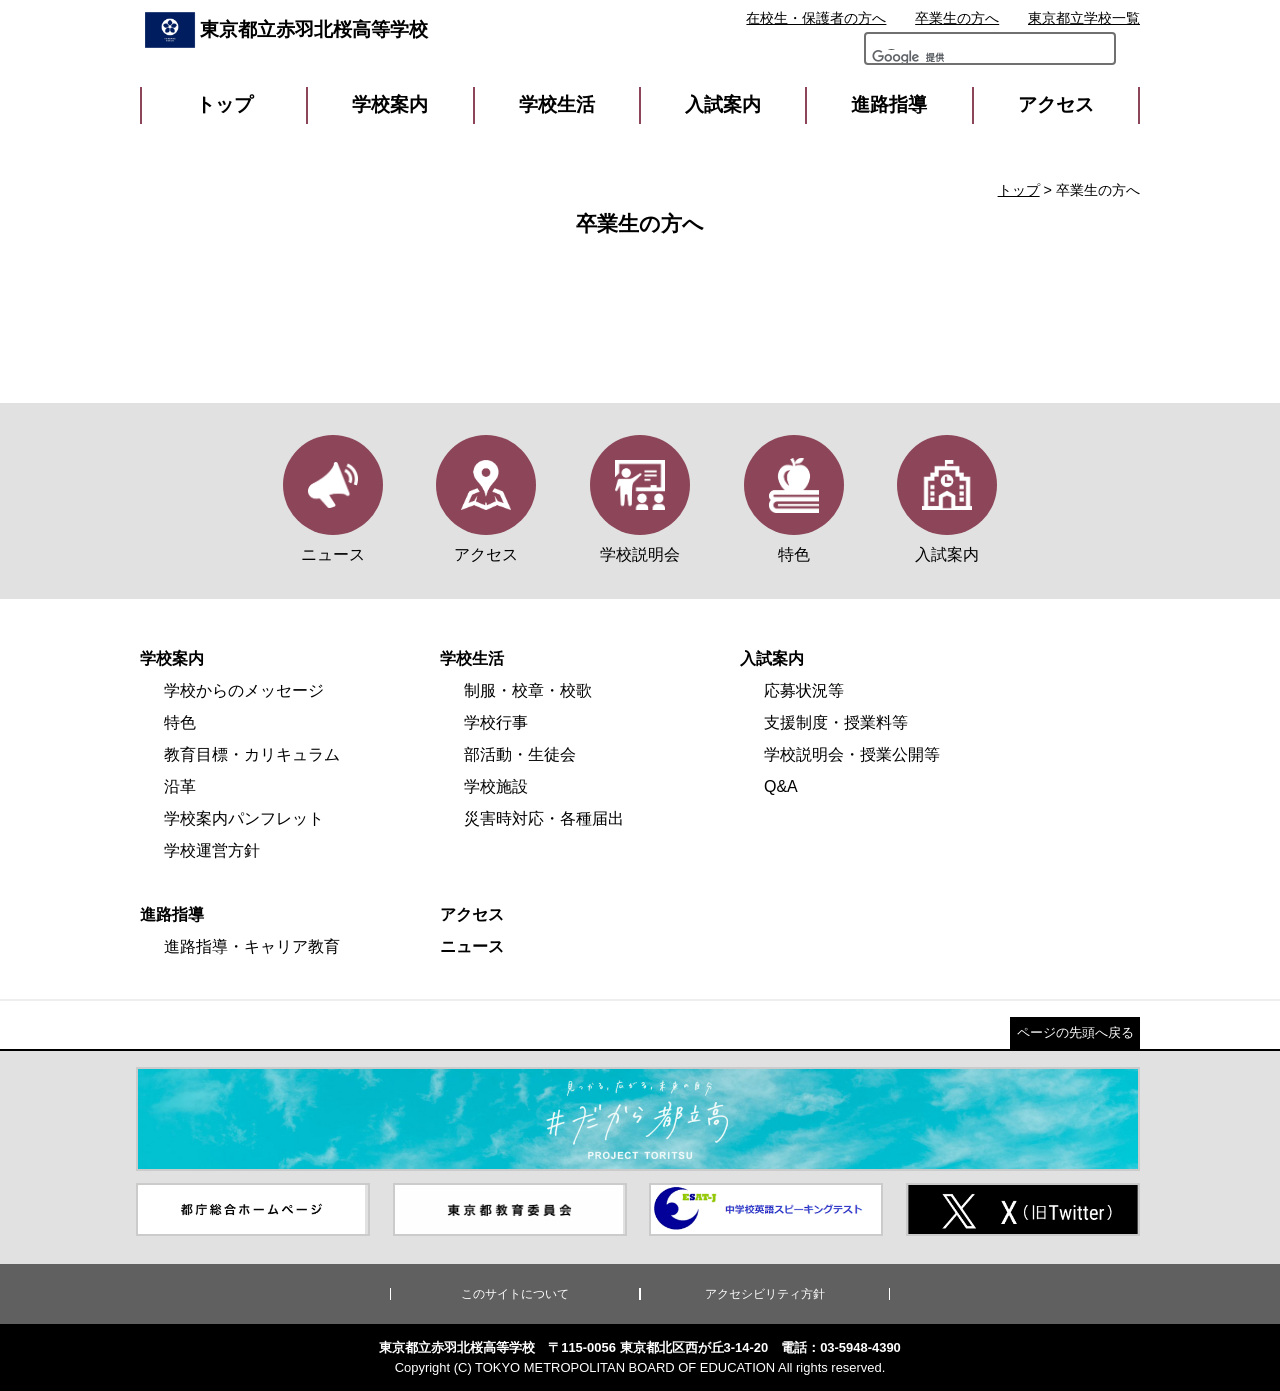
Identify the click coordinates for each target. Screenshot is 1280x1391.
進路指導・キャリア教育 (252, 946)
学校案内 (390, 104)
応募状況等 (804, 690)
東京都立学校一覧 (1084, 18)
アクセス (1056, 104)
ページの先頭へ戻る (1075, 1032)
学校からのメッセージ (244, 690)
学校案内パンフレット (244, 818)
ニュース (472, 946)
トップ (224, 104)
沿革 (180, 786)
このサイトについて (515, 1294)
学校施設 (496, 786)
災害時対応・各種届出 (544, 818)
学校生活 (557, 104)
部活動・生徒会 (520, 754)
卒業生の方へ (957, 18)
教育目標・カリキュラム (252, 754)
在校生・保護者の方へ (816, 18)
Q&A (781, 786)
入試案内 (723, 104)
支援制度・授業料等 (836, 722)
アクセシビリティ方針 (765, 1294)
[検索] (928, 62)
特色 (180, 722)
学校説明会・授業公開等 (852, 754)
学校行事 (496, 722)
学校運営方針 (212, 850)
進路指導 (889, 104)
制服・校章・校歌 (528, 690)
